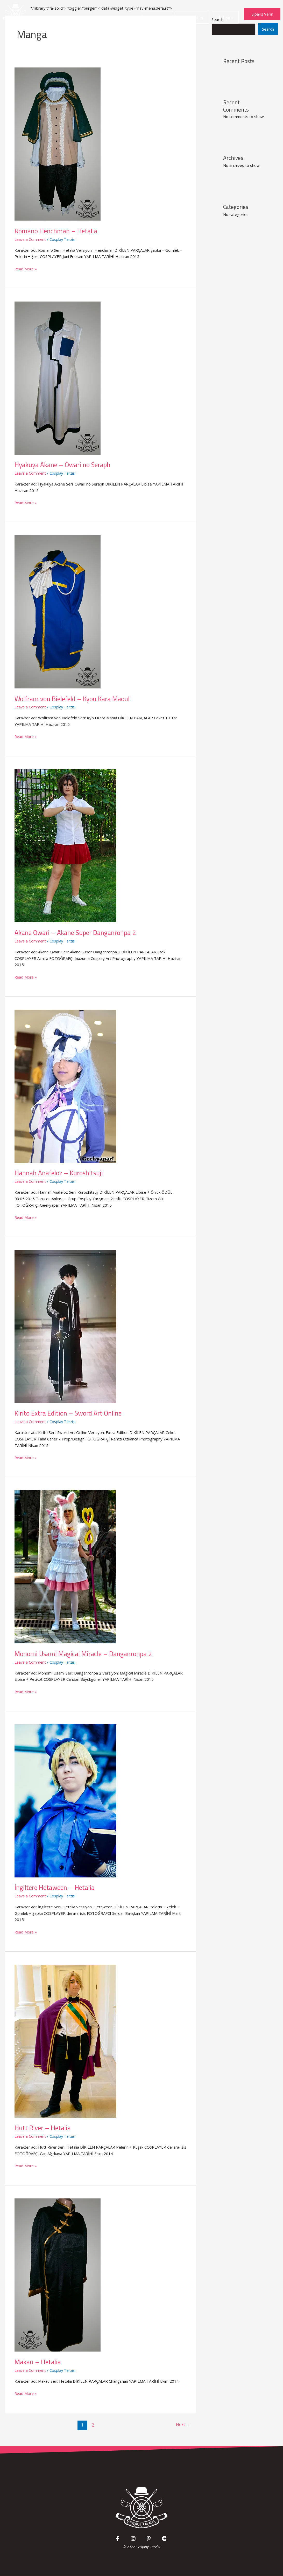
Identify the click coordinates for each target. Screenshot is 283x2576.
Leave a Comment (31, 239)
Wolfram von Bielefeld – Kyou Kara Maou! (73, 698)
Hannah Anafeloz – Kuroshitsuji (60, 1172)
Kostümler (192, 17)
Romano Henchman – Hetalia (56, 231)
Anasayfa (157, 17)
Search (268, 29)
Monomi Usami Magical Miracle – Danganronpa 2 (84, 1653)
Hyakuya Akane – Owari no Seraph (64, 465)
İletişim (225, 17)
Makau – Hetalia (38, 2361)
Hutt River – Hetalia (43, 2127)
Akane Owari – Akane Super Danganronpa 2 (77, 932)
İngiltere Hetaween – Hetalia (55, 1887)
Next (182, 2424)
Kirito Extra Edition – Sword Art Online (69, 1413)
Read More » (26, 268)
